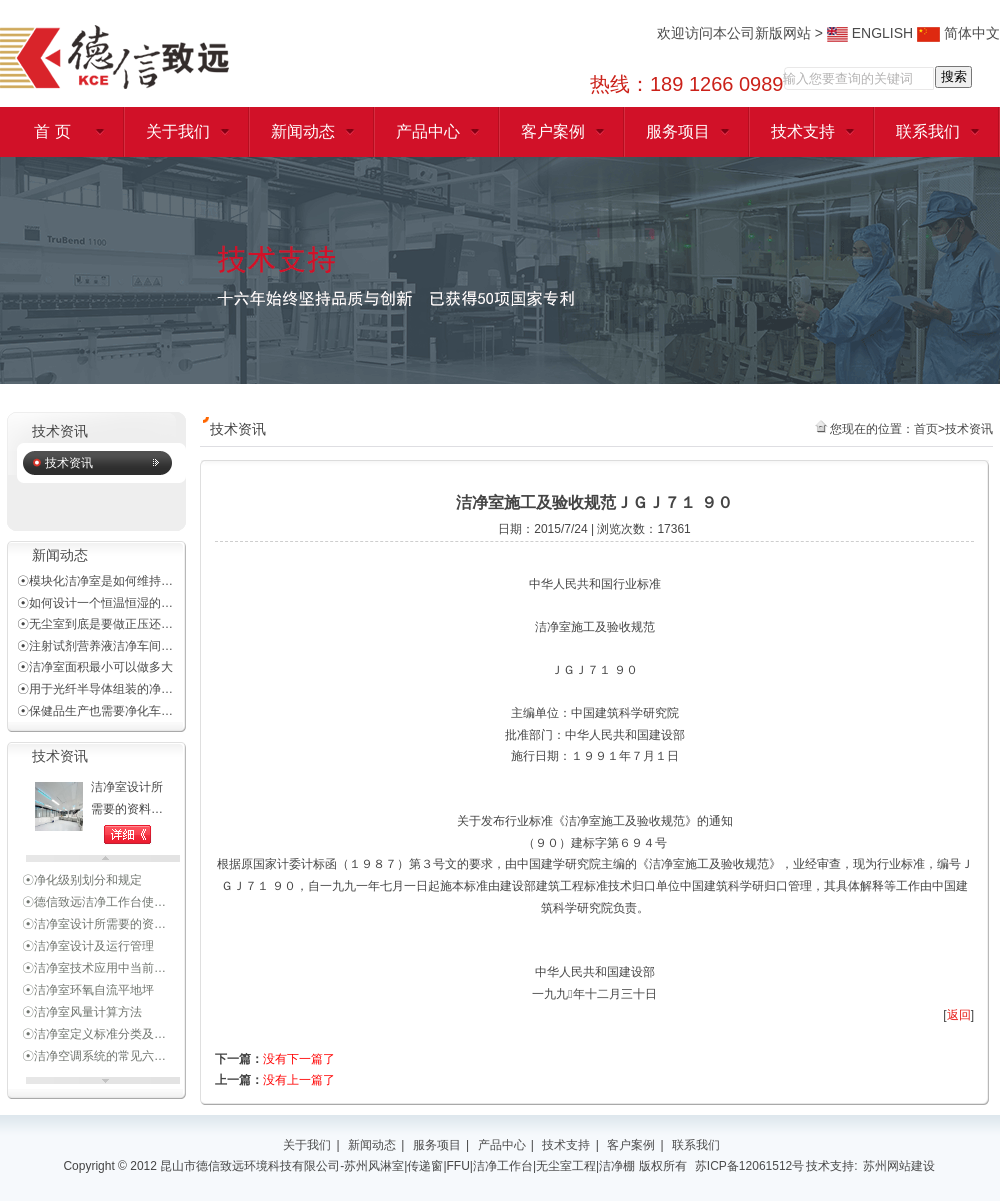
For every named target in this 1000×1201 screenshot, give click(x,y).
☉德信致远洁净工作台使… (94, 905)
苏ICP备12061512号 (749, 1166)
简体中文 (958, 33)
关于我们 (178, 131)
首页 (926, 429)
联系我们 (928, 131)
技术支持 (803, 131)
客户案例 (553, 131)
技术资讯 (69, 463)
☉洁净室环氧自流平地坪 (88, 993)
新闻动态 (303, 131)
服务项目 (678, 131)
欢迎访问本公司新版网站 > (742, 33)
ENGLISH (870, 33)
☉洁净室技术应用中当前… (94, 971)
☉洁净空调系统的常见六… (94, 1059)
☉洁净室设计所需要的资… (94, 927)
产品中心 (428, 131)
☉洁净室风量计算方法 (82, 1015)
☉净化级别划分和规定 (82, 883)
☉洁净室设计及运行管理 (88, 949)
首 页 (52, 131)
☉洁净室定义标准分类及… (94, 1037)
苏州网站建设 (899, 1166)
